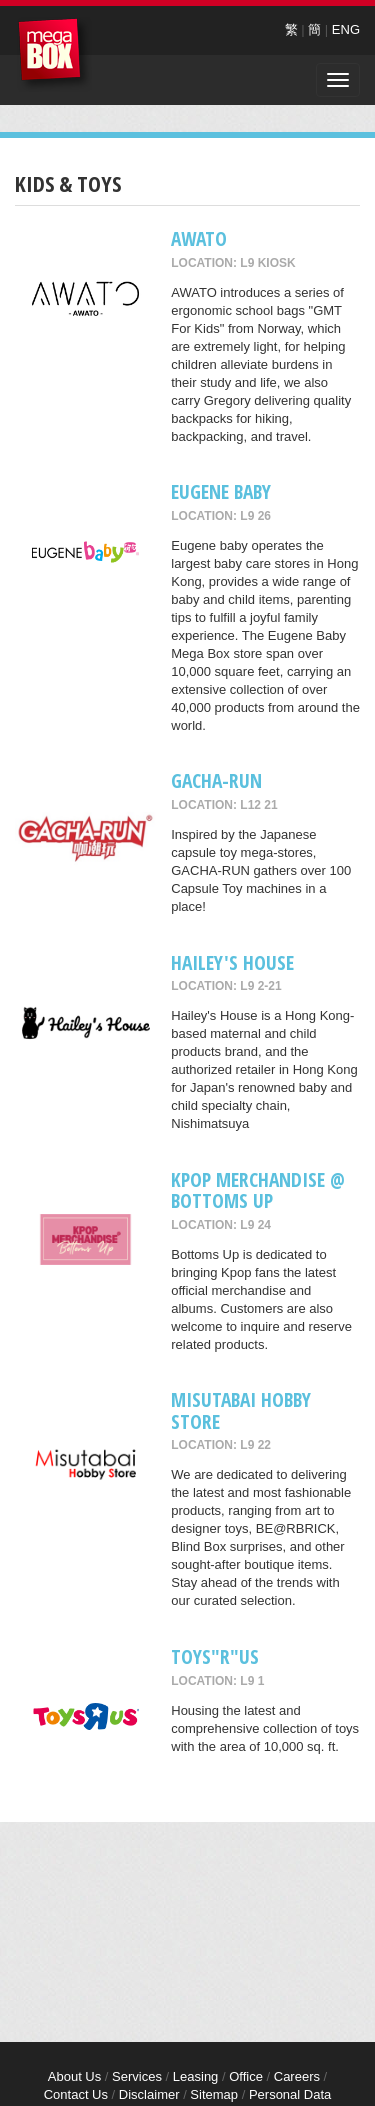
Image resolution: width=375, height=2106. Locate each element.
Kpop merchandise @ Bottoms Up (258, 1190)
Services (137, 2076)
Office (246, 2076)
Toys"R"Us (215, 1656)
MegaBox (54, 54)
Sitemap (214, 2094)
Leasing (196, 2076)
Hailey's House (232, 962)
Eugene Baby (221, 491)
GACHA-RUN (216, 780)
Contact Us (76, 2094)
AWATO (199, 238)
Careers (297, 2076)
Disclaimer (149, 2094)
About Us (74, 2076)
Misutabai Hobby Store (241, 1410)
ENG (346, 29)
